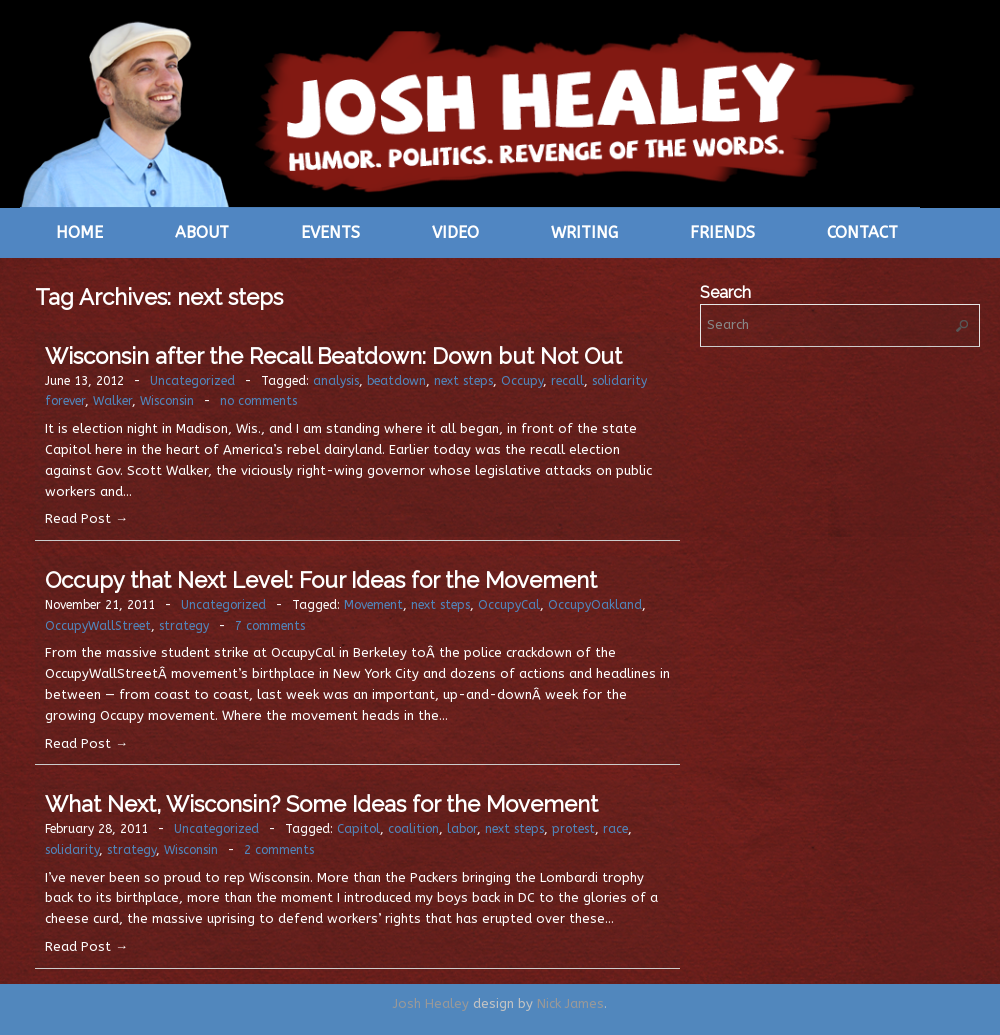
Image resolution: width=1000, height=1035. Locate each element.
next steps (463, 381)
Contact (862, 232)
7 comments (270, 626)
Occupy (522, 381)
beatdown (396, 381)
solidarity (72, 850)
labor (462, 829)
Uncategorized (192, 381)
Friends (722, 232)
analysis (336, 381)
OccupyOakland (595, 605)
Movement (373, 605)
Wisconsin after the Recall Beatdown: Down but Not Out (333, 356)
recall (567, 381)
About (202, 232)
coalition (413, 829)
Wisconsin (167, 401)
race (615, 829)
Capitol (358, 829)
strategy (184, 626)
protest (573, 829)
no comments (258, 401)
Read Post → (86, 518)
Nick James (570, 1003)
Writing (584, 232)
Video (455, 232)
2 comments (279, 850)
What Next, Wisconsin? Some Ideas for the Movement (321, 804)
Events (330, 232)
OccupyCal (509, 605)
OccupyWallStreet (98, 626)
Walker (112, 401)
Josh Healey (431, 1003)
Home (79, 232)
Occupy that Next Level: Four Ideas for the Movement (321, 580)
